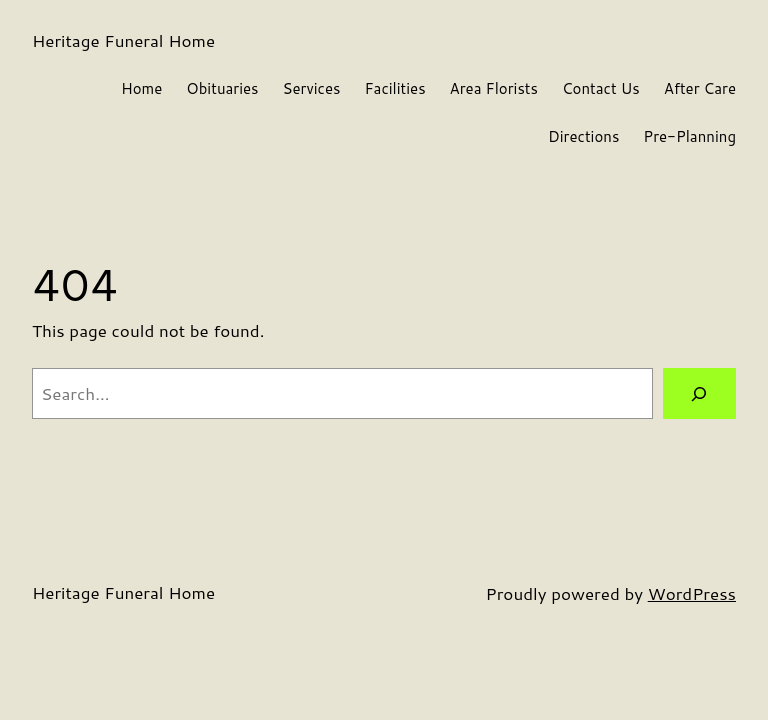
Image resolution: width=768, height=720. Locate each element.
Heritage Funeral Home (123, 40)
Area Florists (494, 88)
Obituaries (222, 88)
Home (141, 88)
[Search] (699, 393)
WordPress (692, 593)
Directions (583, 136)
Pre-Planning (689, 136)
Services (312, 88)
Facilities (394, 88)
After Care (700, 88)
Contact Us (601, 88)
